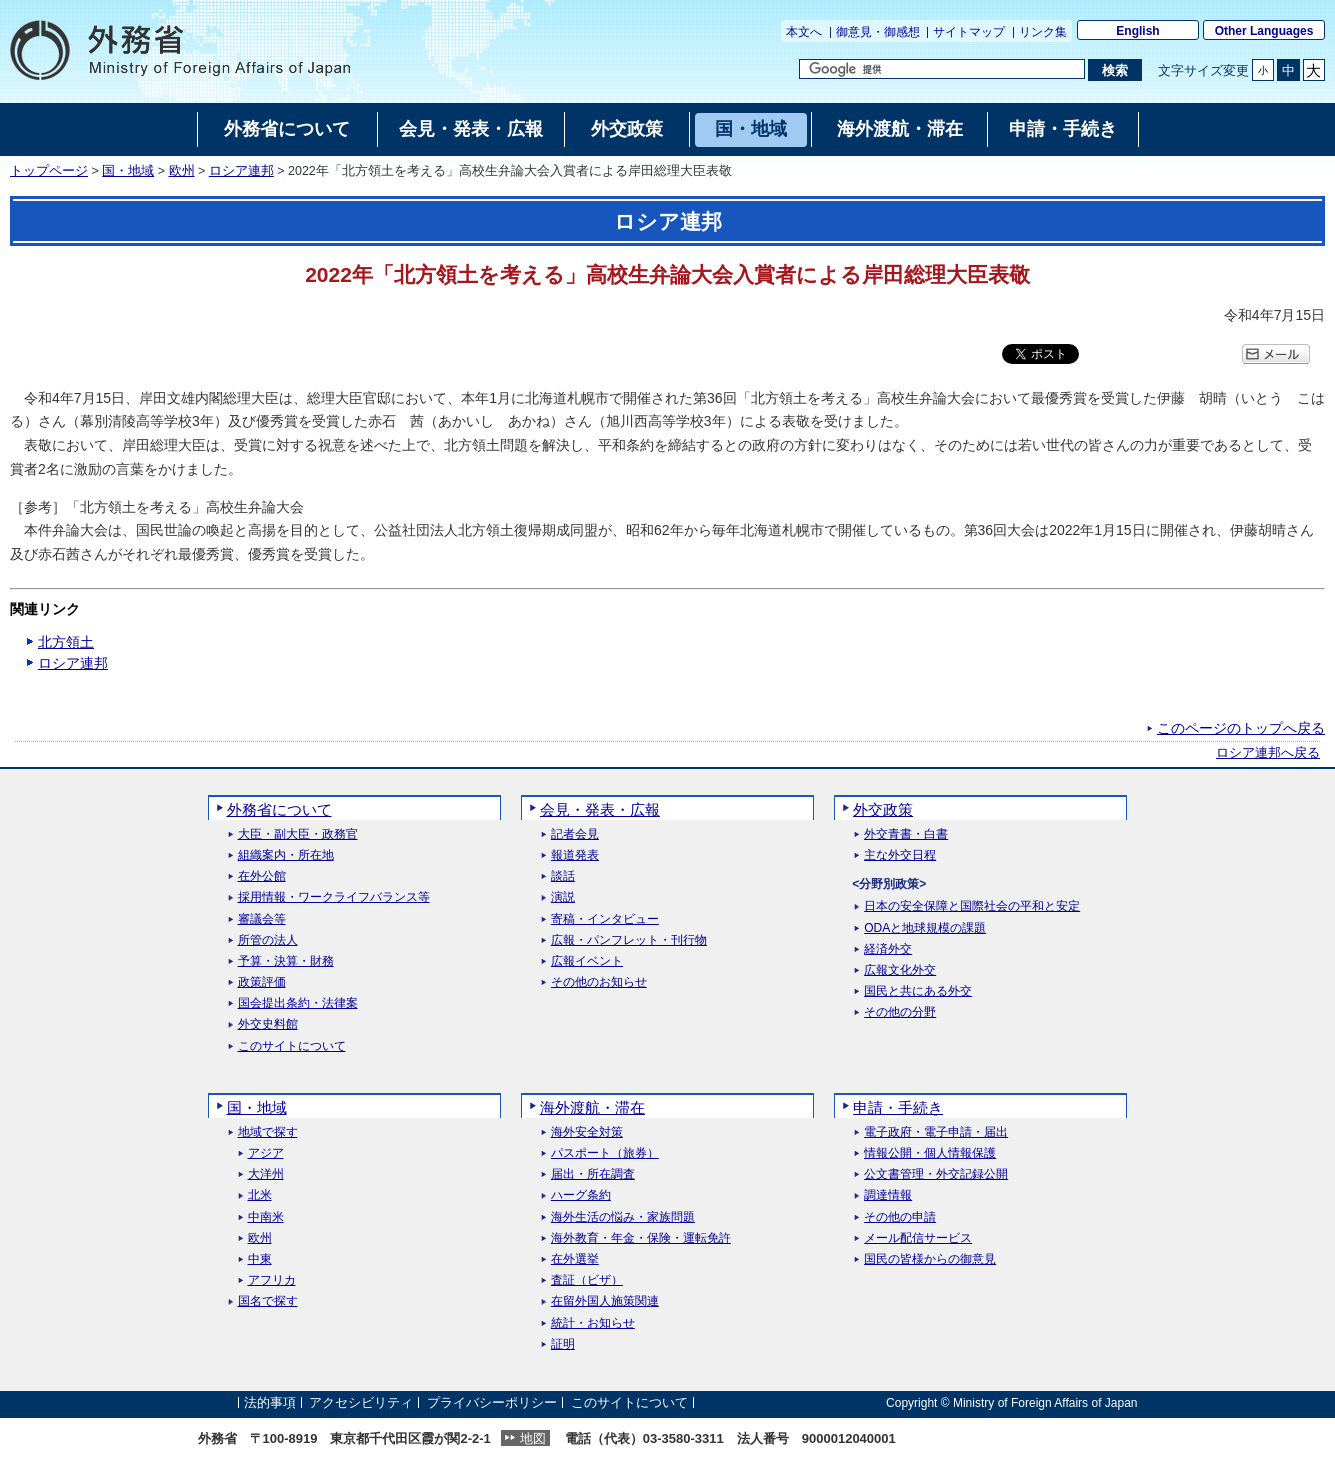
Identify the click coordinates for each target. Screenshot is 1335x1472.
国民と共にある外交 (918, 991)
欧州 (182, 171)
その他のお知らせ (599, 982)
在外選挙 (575, 1259)
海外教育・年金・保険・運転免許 (641, 1238)
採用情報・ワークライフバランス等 (334, 897)
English (1137, 31)
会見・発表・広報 (600, 809)
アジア (266, 1153)
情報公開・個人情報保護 (930, 1153)
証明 (563, 1344)
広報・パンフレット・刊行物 (629, 940)
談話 (563, 876)
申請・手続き (898, 1107)
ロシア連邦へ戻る (1268, 753)
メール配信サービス (918, 1238)
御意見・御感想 (878, 32)
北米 (260, 1195)
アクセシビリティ (361, 1402)
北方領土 (66, 642)
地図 (533, 1438)
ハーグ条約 (581, 1195)
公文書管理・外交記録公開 (936, 1174)
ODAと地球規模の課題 (925, 928)
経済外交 (888, 949)
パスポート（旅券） (605, 1153)
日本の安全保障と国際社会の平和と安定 (972, 906)
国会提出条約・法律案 (298, 1003)
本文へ (804, 32)
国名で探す (268, 1301)
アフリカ (272, 1280)
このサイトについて (292, 1046)
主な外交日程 (900, 855)
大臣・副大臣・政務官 (298, 834)
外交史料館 (268, 1024)
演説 (563, 897)
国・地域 (128, 171)
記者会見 (575, 834)
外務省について (279, 809)
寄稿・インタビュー (605, 919)
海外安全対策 (587, 1132)
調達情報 (888, 1195)
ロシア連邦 (241, 171)
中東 (260, 1259)
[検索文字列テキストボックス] (942, 69)
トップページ (49, 171)
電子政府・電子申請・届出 (936, 1132)
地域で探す (268, 1132)
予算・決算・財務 (286, 961)
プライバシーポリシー (492, 1402)
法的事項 (270, 1402)
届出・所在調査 (593, 1174)
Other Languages (1264, 31)
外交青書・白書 (906, 834)
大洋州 (266, 1174)
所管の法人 (268, 940)
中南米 (266, 1217)
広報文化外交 (900, 970)
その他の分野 (900, 1012)
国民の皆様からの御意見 (930, 1259)
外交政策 (883, 809)
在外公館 (262, 876)
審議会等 (262, 919)
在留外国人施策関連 (605, 1301)
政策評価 (262, 982)
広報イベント (587, 961)
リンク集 (1043, 32)
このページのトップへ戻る (1241, 728)
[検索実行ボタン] (1114, 70)
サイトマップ (969, 32)
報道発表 (575, 855)
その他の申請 (900, 1217)
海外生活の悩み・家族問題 (623, 1217)
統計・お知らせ (593, 1323)
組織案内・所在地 (286, 855)
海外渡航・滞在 (592, 1107)
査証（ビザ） (587, 1280)
